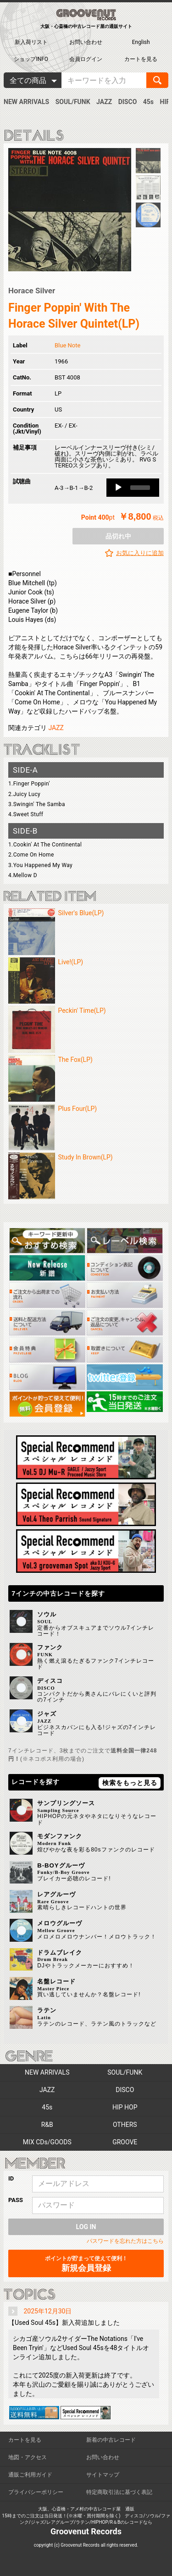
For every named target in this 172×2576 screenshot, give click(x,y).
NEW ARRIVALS (26, 101)
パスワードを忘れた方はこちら (125, 2241)
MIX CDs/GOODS (47, 2142)
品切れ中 (118, 536)
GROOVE (124, 2142)
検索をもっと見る (129, 1782)
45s (148, 101)
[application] (132, 487)
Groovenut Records (86, 2531)
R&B (47, 2124)
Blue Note (67, 345)
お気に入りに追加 (140, 552)
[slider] (140, 487)
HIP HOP (125, 2107)
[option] (70, 209)
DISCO (127, 101)
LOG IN (86, 2226)
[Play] (118, 487)
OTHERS (125, 2124)
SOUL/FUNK (72, 101)
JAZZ (104, 101)
